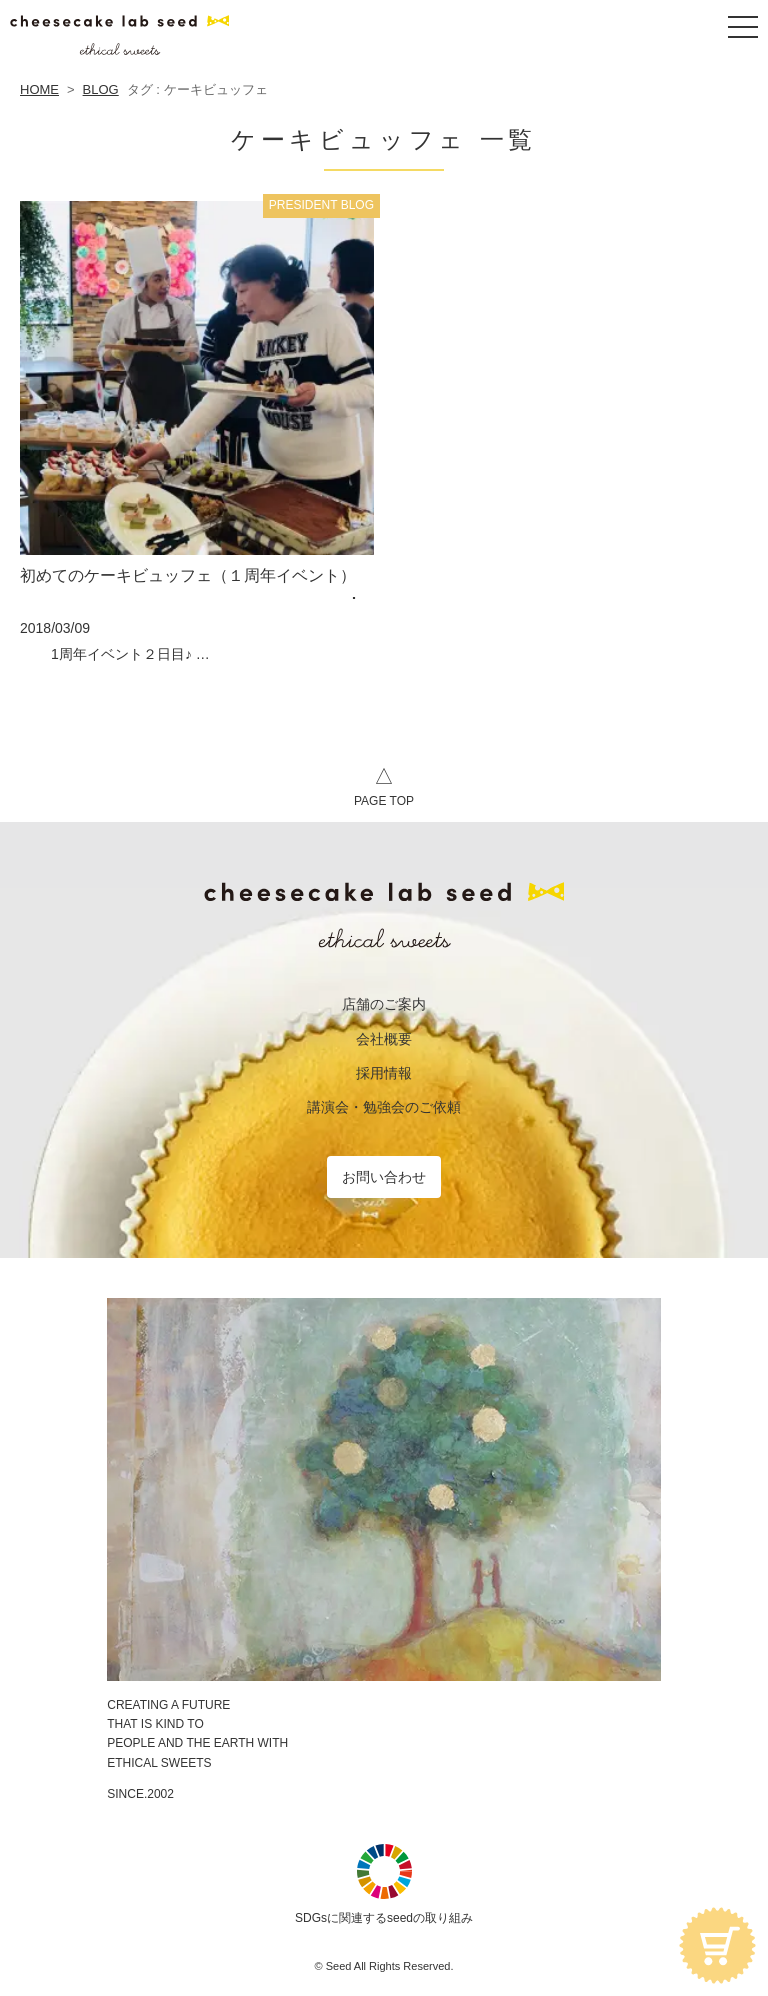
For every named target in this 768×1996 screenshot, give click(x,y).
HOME (39, 89)
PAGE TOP (384, 784)
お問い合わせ (384, 1177)
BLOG (101, 89)
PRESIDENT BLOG (321, 205)
